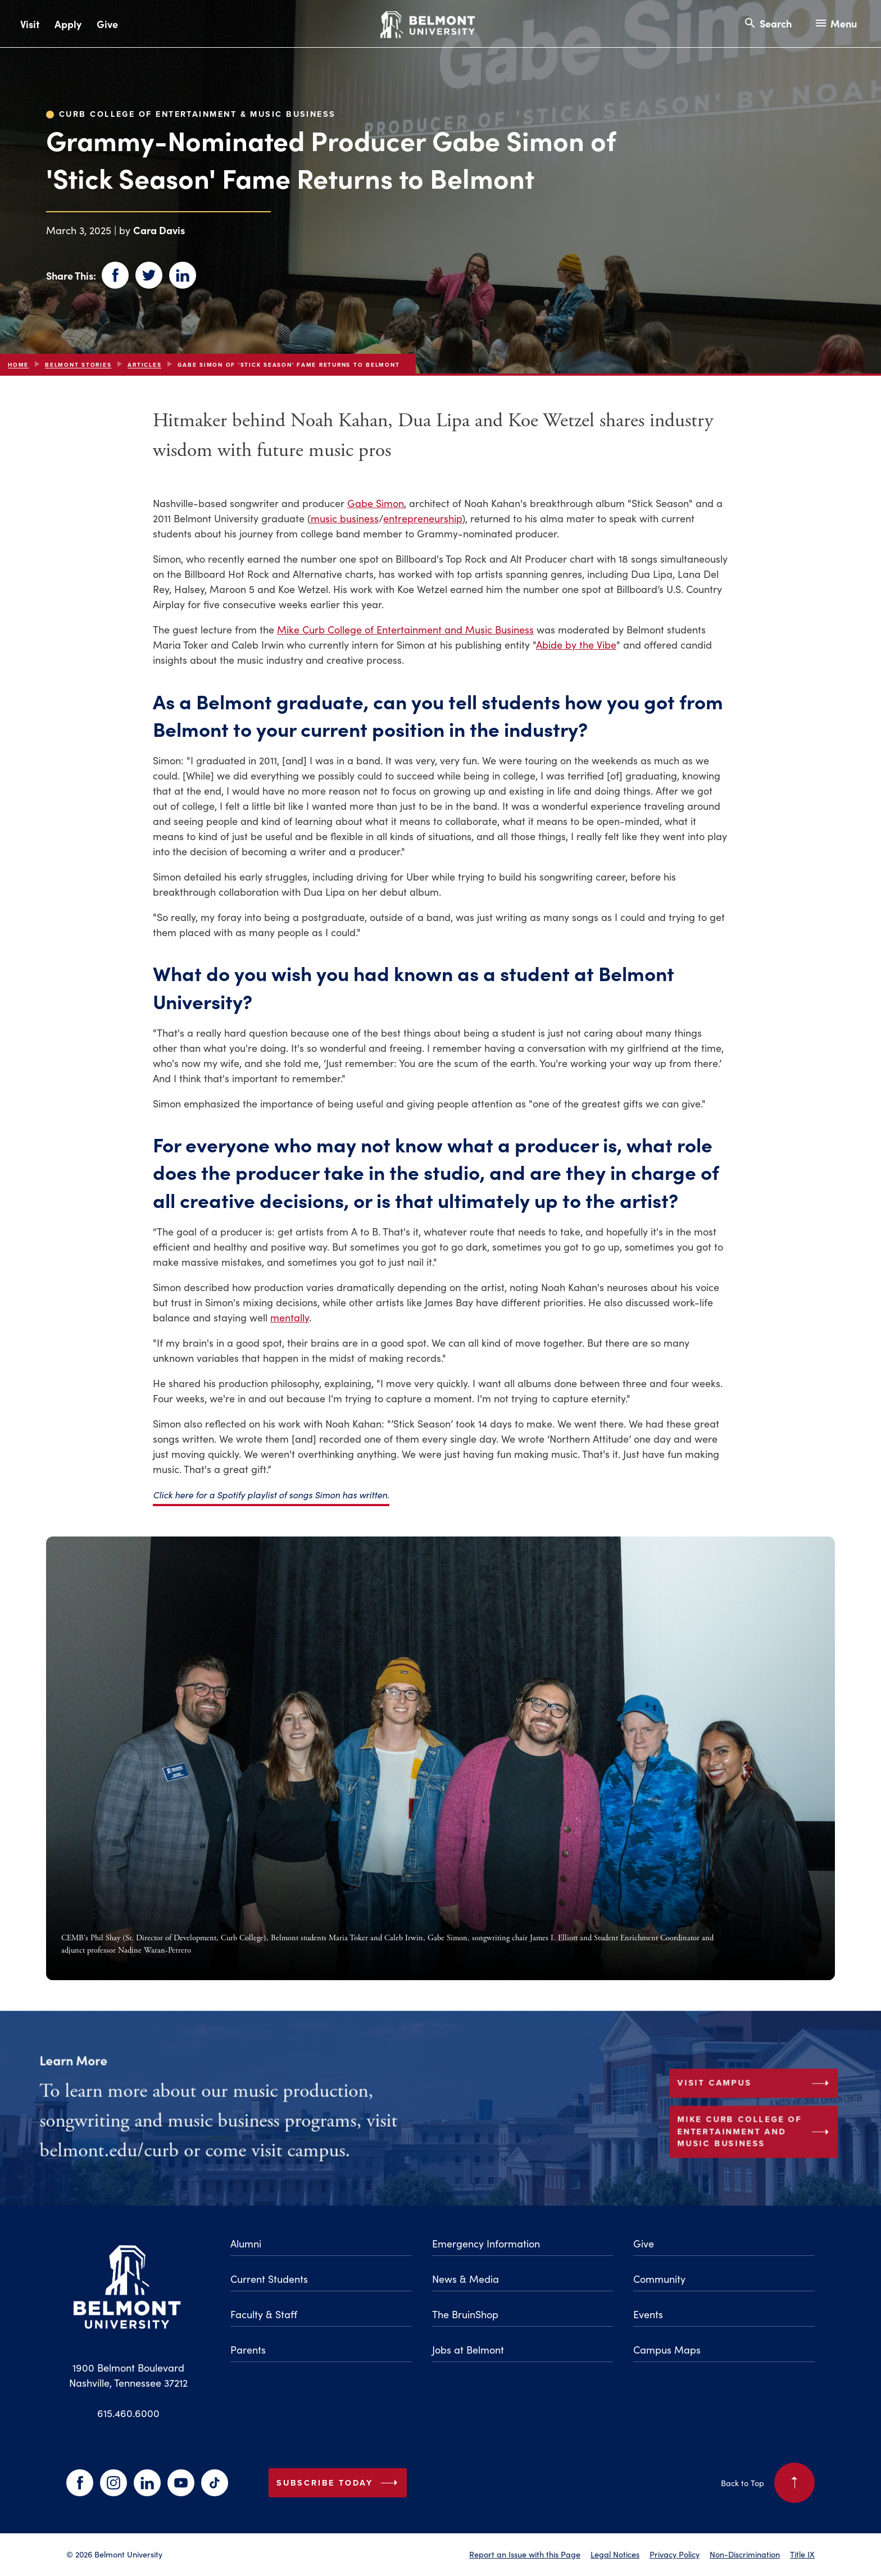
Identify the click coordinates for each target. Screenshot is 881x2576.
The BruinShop (465, 2314)
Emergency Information (486, 2243)
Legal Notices (615, 2554)
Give (107, 24)
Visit (29, 24)
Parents (248, 2349)
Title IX (802, 2554)
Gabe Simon (375, 503)
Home (18, 365)
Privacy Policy (675, 2554)
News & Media (465, 2279)
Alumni (245, 2243)
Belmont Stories (78, 365)
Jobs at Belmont (468, 2349)
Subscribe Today (339, 2483)
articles (144, 365)
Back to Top (768, 2483)
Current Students (269, 2279)
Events (648, 2314)
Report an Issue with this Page (524, 2554)
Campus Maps (667, 2349)
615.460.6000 (128, 2413)
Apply (68, 24)
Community (659, 2279)
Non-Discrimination (745, 2554)
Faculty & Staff (263, 2314)
